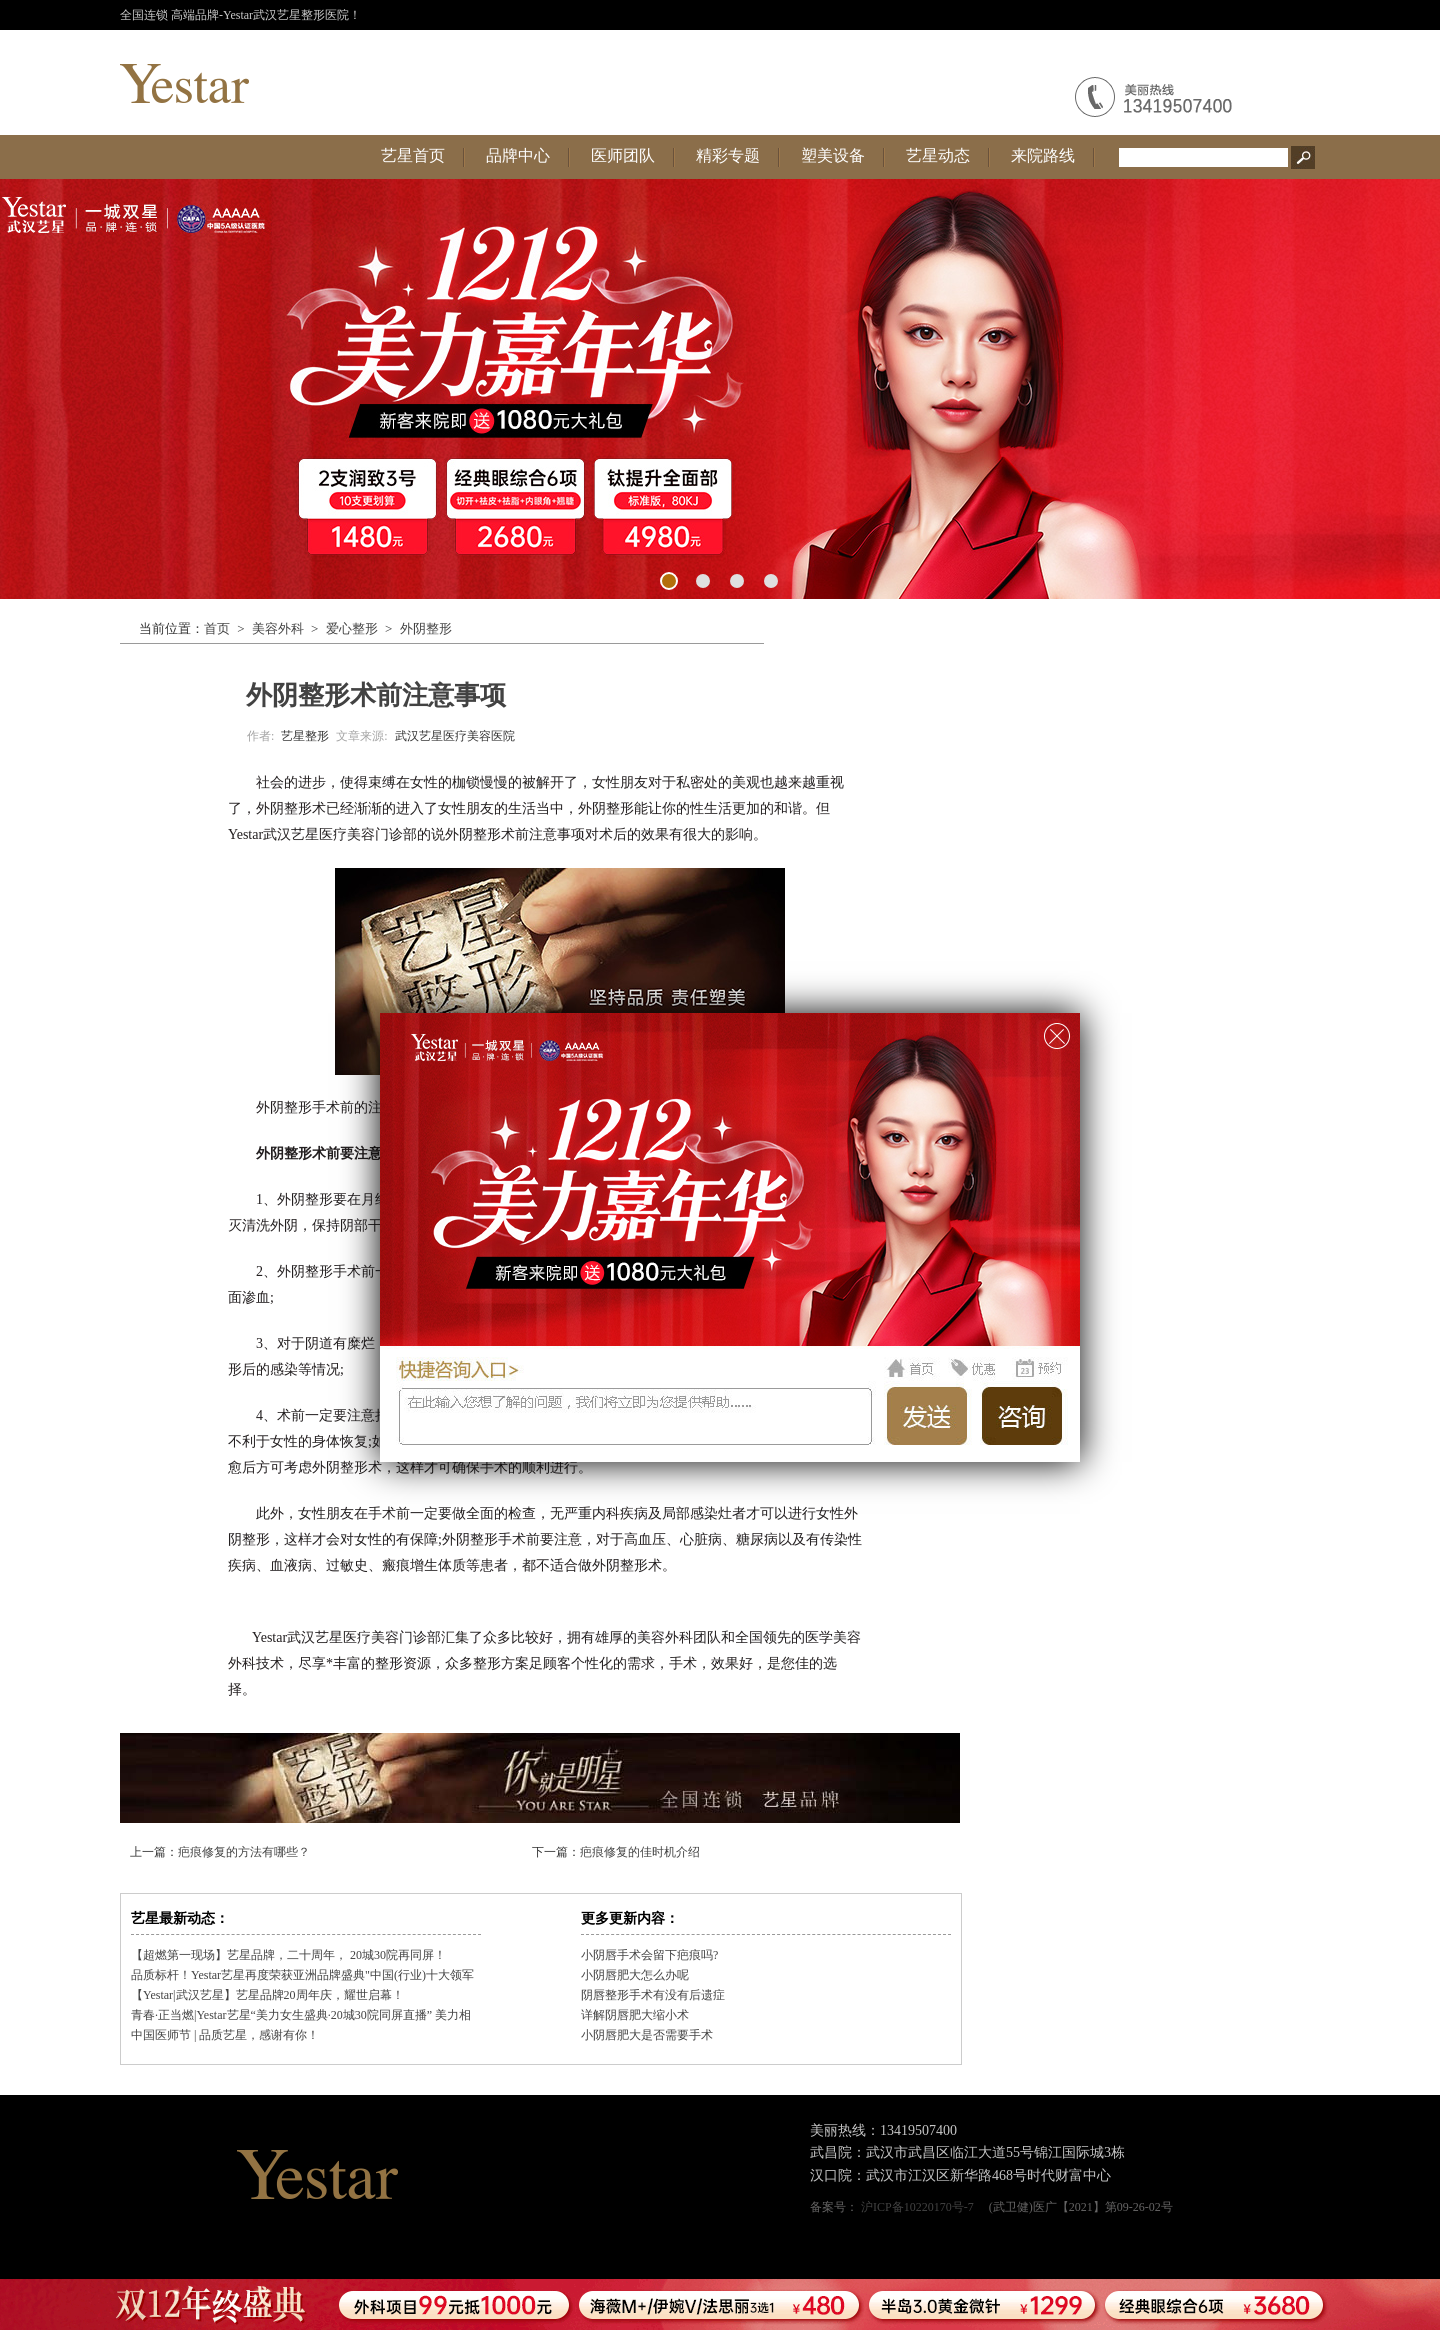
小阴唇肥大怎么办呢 (635, 1975)
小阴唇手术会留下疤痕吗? (649, 1955)
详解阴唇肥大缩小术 (635, 2015)
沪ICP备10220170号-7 (917, 2207)
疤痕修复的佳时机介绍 (640, 1852)
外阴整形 (426, 628)
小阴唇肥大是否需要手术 (647, 2035)
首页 (217, 628)
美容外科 (278, 628)
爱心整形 (352, 628)
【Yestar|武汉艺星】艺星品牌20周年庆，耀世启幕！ (267, 1995)
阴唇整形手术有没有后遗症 (653, 1995)
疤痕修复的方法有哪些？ (244, 1852)
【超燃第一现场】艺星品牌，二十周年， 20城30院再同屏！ (288, 1955)
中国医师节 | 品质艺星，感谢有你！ (225, 2035)
